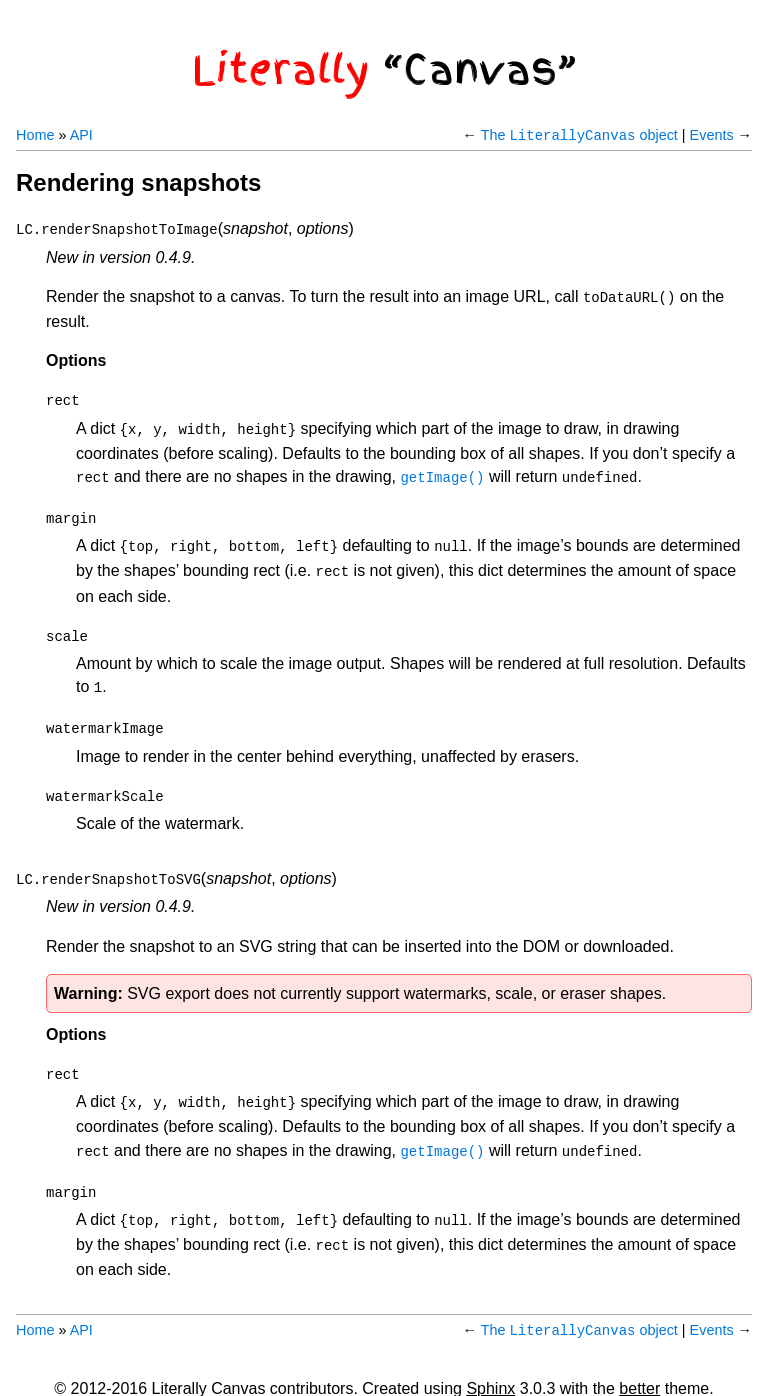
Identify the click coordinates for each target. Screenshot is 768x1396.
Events (712, 135)
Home (35, 135)
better (639, 1352)
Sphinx (490, 1352)
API (81, 135)
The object (579, 135)
